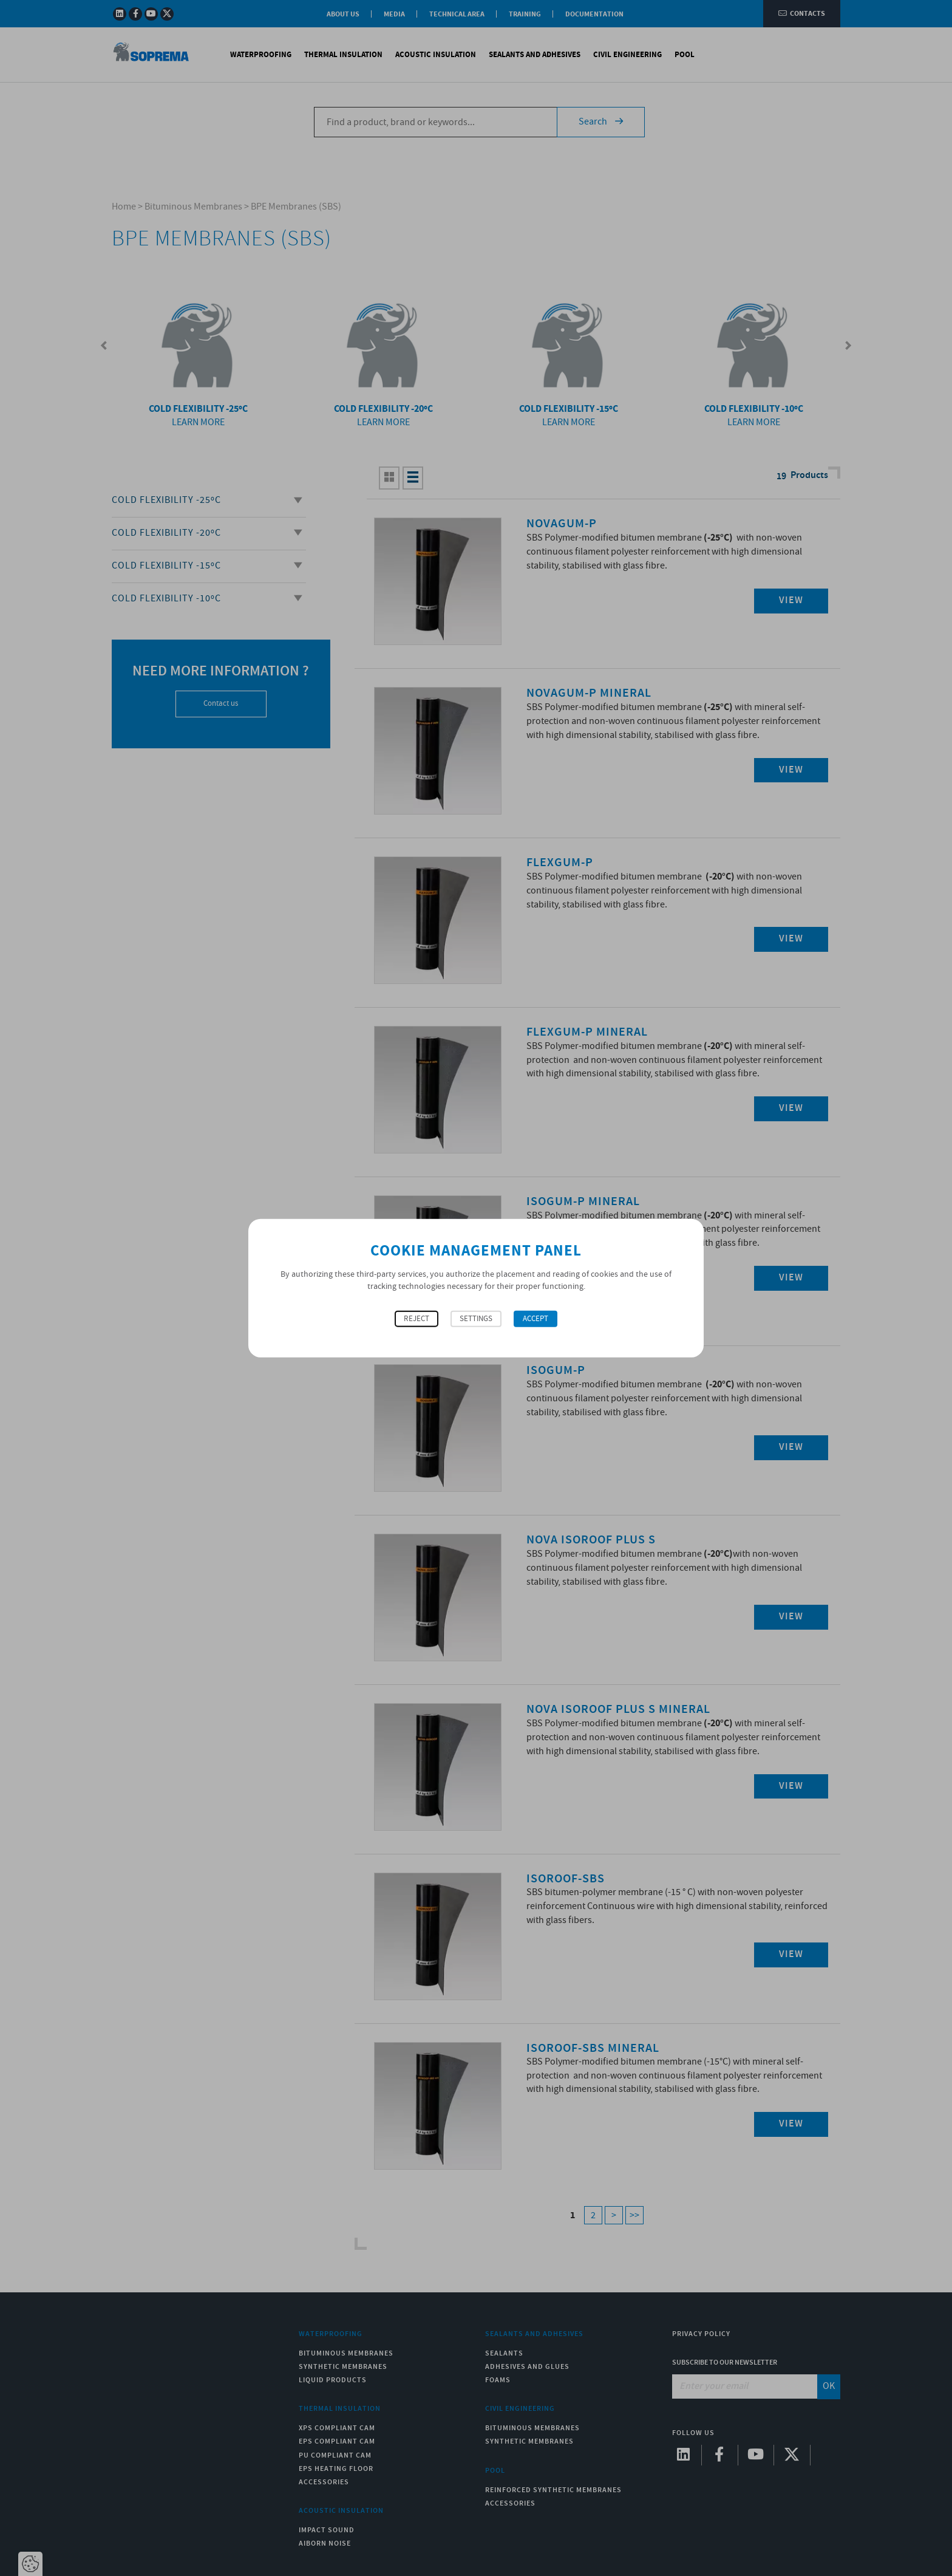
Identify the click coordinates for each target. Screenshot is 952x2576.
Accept (535, 1319)
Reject (416, 1319)
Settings (476, 1319)
